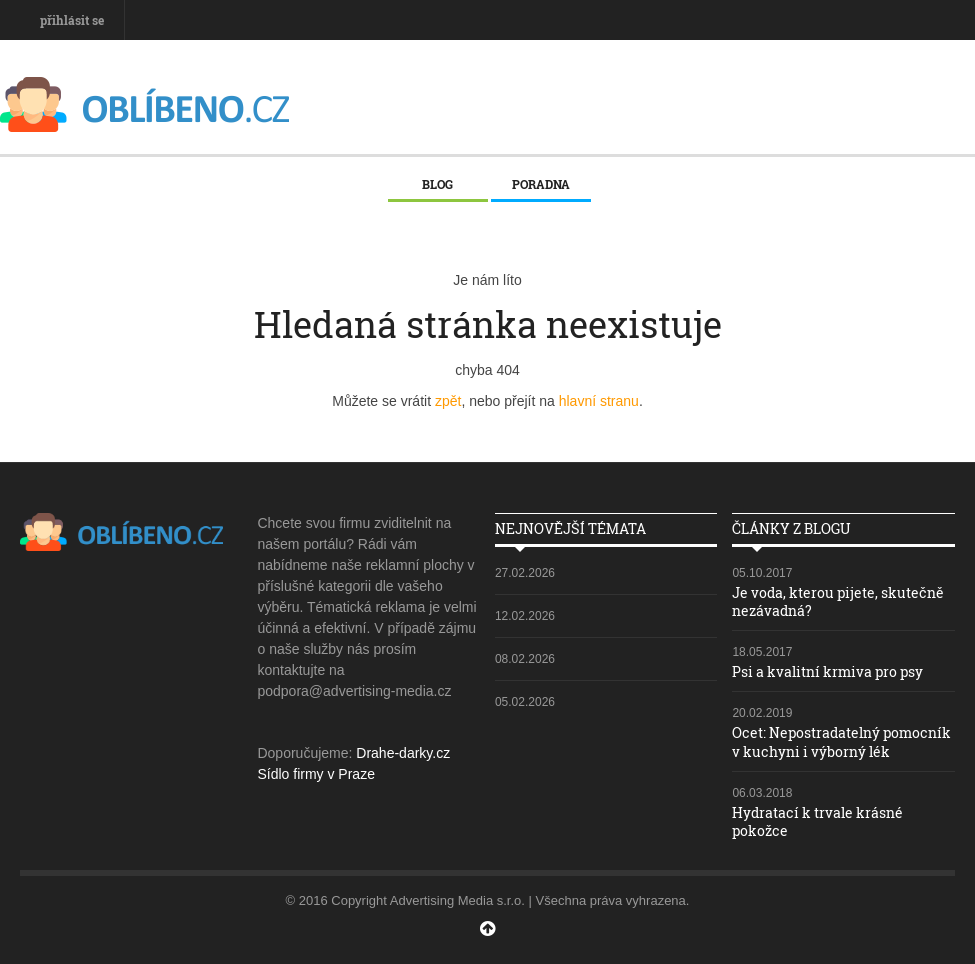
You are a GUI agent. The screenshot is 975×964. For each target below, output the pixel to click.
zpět (448, 401)
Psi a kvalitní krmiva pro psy (827, 671)
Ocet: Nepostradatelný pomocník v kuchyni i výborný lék (841, 741)
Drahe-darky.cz (403, 753)
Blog (437, 184)
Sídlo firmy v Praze (315, 774)
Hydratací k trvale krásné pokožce (817, 821)
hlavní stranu (599, 401)
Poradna (541, 184)
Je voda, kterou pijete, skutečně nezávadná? (838, 601)
